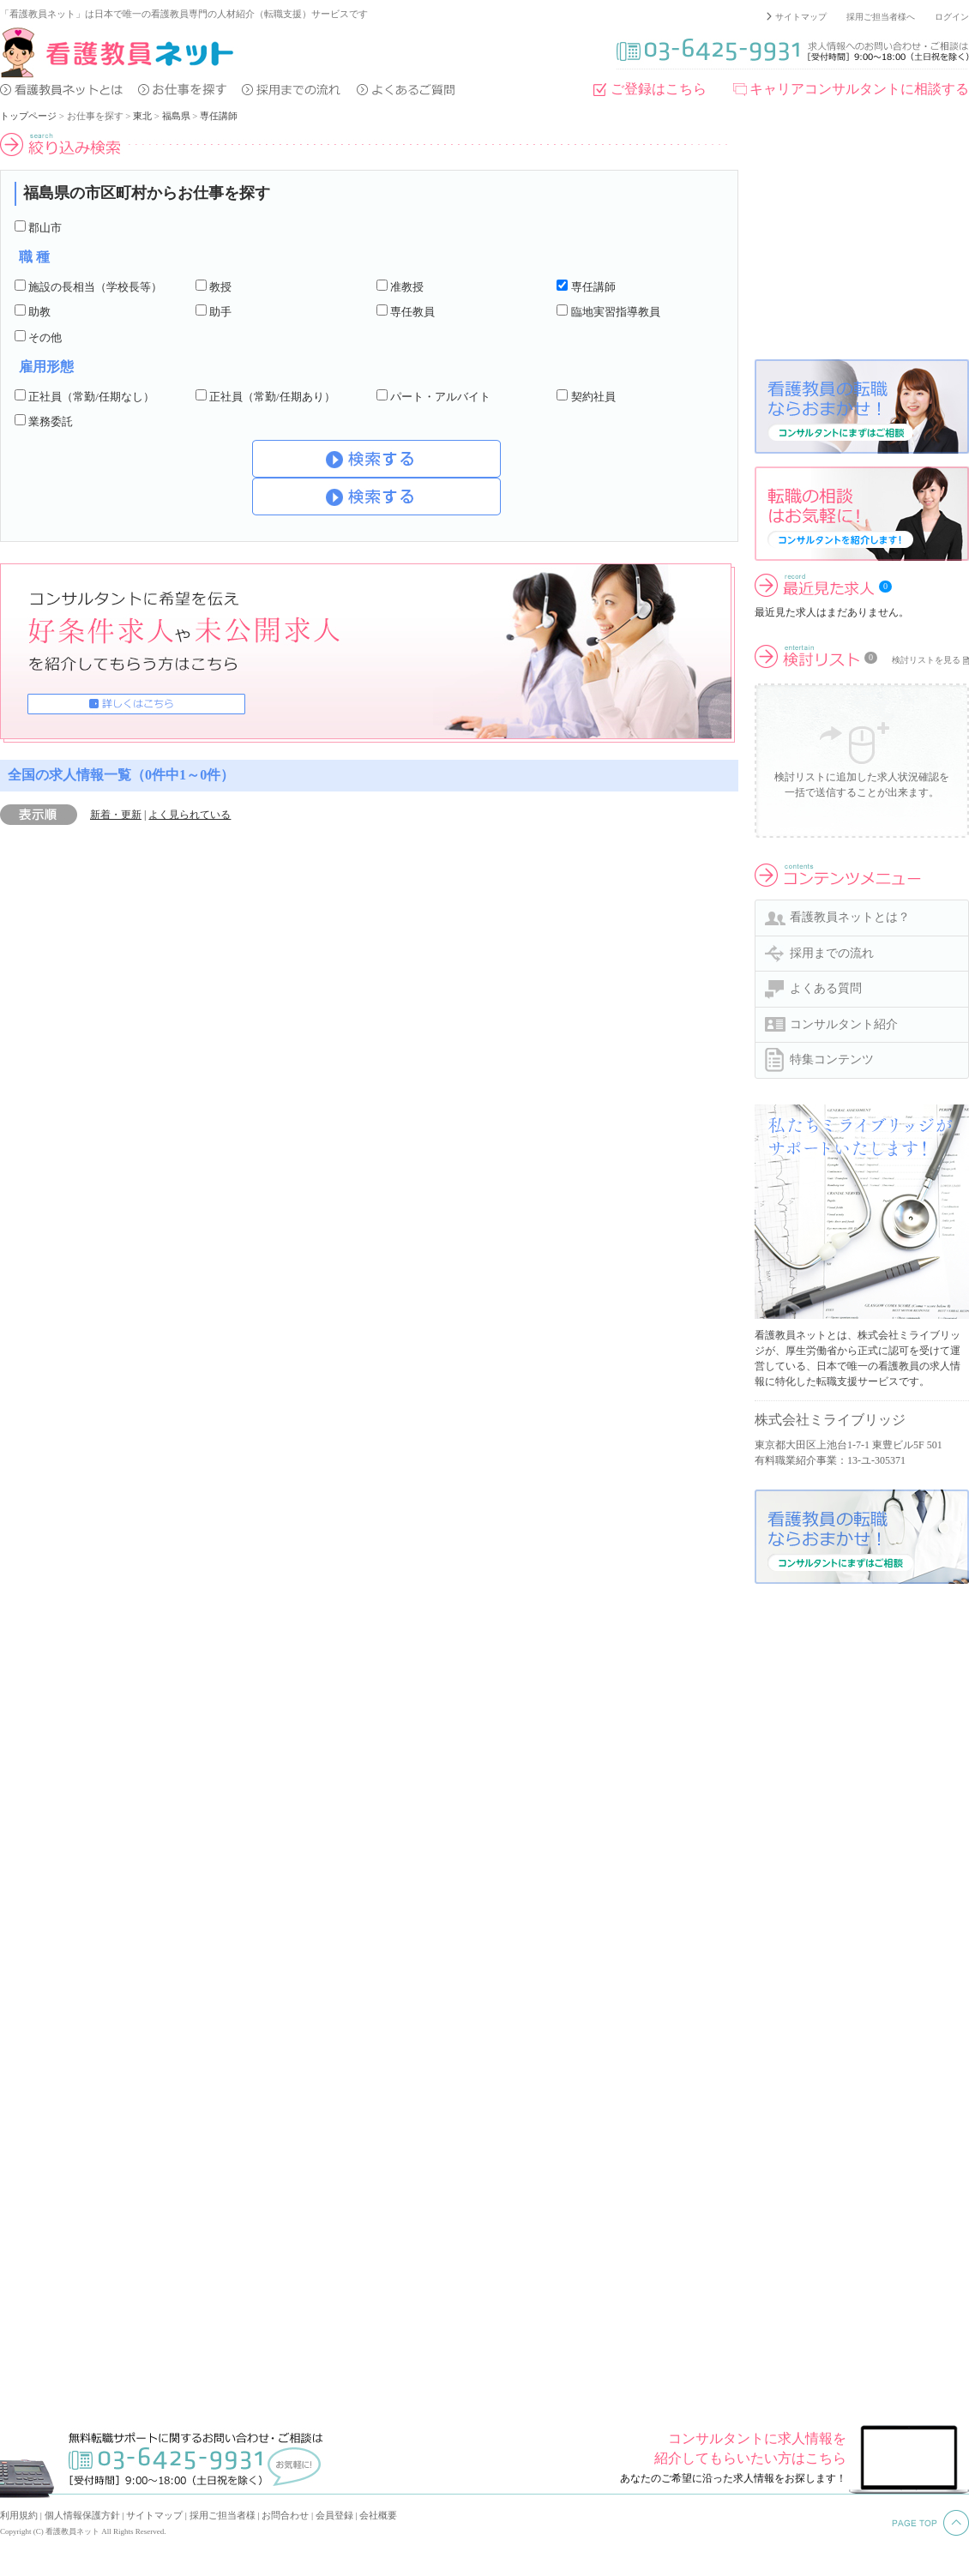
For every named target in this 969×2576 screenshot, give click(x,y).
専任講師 (219, 116)
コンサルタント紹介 (844, 1024)
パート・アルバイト (440, 396)
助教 (39, 311)
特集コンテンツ (832, 1059)
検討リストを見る (926, 660)
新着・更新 (115, 815)
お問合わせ (285, 2515)
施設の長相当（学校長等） (95, 286)
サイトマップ (801, 16)
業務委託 (50, 421)
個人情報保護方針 (82, 2515)
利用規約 (19, 2515)
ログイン (952, 16)
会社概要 (378, 2515)
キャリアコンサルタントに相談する (859, 89)
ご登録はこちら (659, 89)
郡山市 (45, 227)
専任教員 (412, 311)
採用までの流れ (832, 953)
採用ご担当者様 (223, 2515)
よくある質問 (826, 988)
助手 (220, 311)
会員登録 (334, 2515)
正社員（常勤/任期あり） (272, 396)
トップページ (28, 116)
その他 (45, 337)
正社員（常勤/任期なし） (91, 396)
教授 (220, 286)
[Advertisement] (862, 239)
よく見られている (189, 815)
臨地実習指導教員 (615, 311)
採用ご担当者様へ (880, 16)
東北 (142, 116)
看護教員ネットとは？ (850, 917)
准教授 (407, 286)
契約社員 (593, 396)
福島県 (176, 116)
